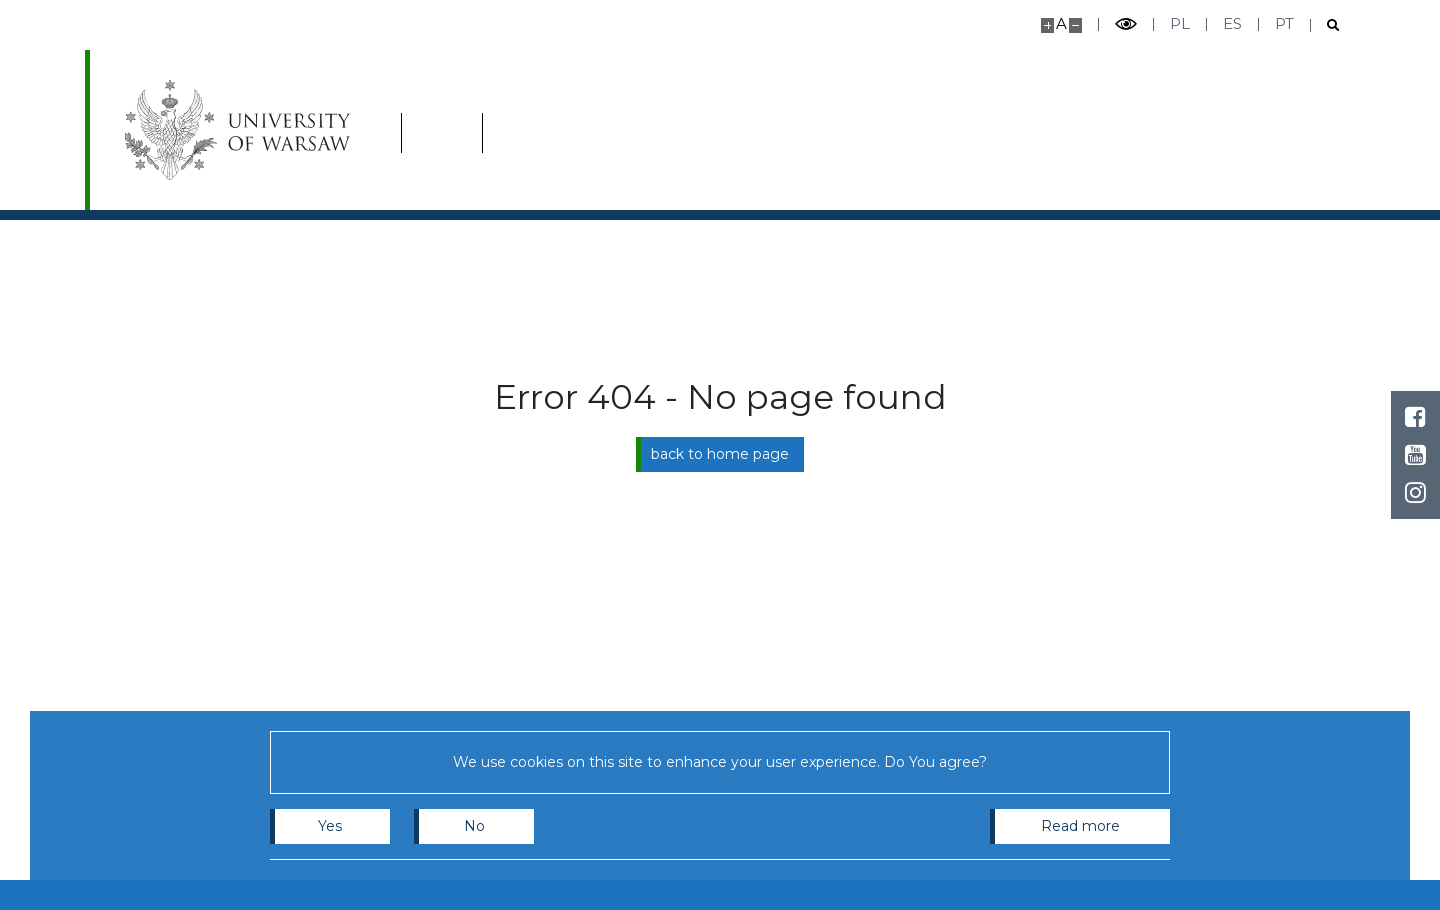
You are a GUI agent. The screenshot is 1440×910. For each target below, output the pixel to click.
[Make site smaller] (1075, 25)
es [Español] (1232, 23)
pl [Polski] (1180, 23)
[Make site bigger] (1047, 25)
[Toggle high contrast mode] (1126, 24)
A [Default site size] (1061, 23)
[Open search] (1325, 25)
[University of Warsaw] (242, 130)
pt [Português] (1284, 23)
